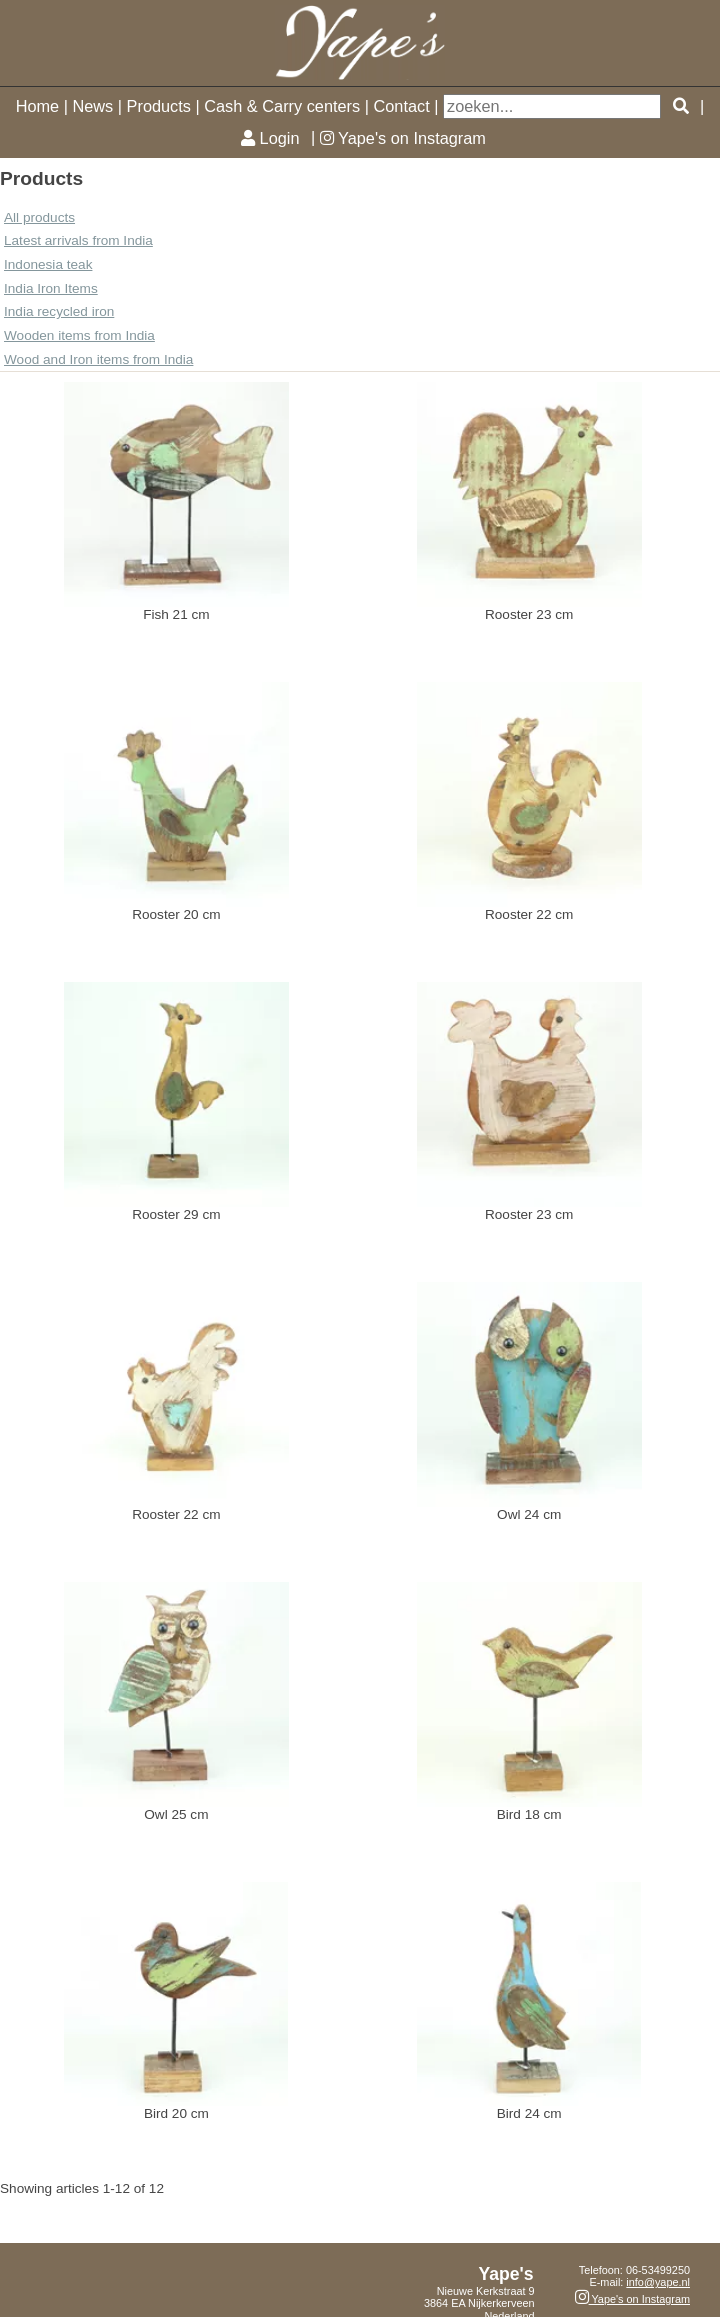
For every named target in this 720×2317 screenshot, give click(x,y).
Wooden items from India (79, 335)
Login (270, 138)
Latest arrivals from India (78, 240)
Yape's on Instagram (403, 138)
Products (159, 106)
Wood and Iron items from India (98, 359)
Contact (402, 106)
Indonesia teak (48, 264)
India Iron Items (51, 288)
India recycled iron (59, 311)
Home (38, 106)
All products (39, 217)
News (92, 106)
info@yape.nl (658, 2282)
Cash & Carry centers (282, 106)
